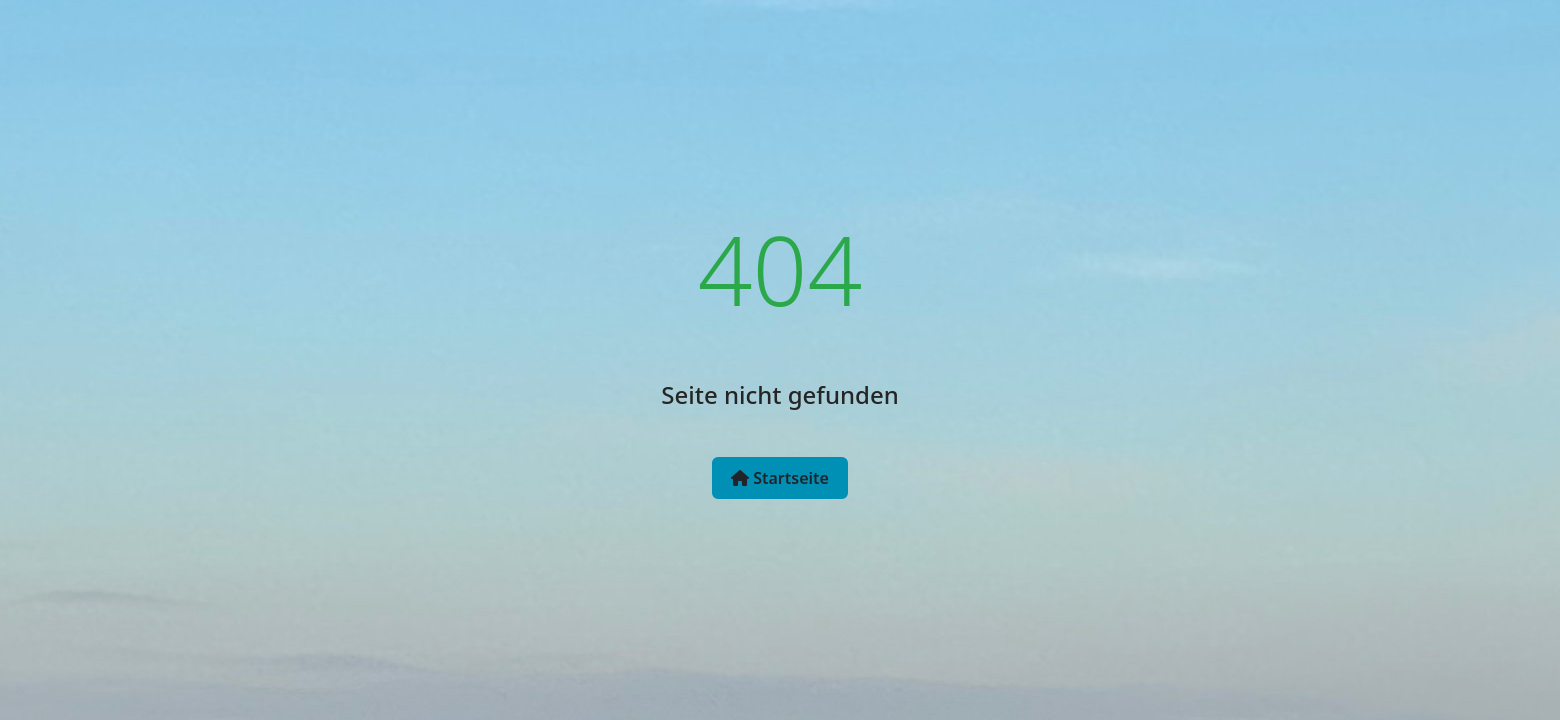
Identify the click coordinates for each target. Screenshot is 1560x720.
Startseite (780, 478)
